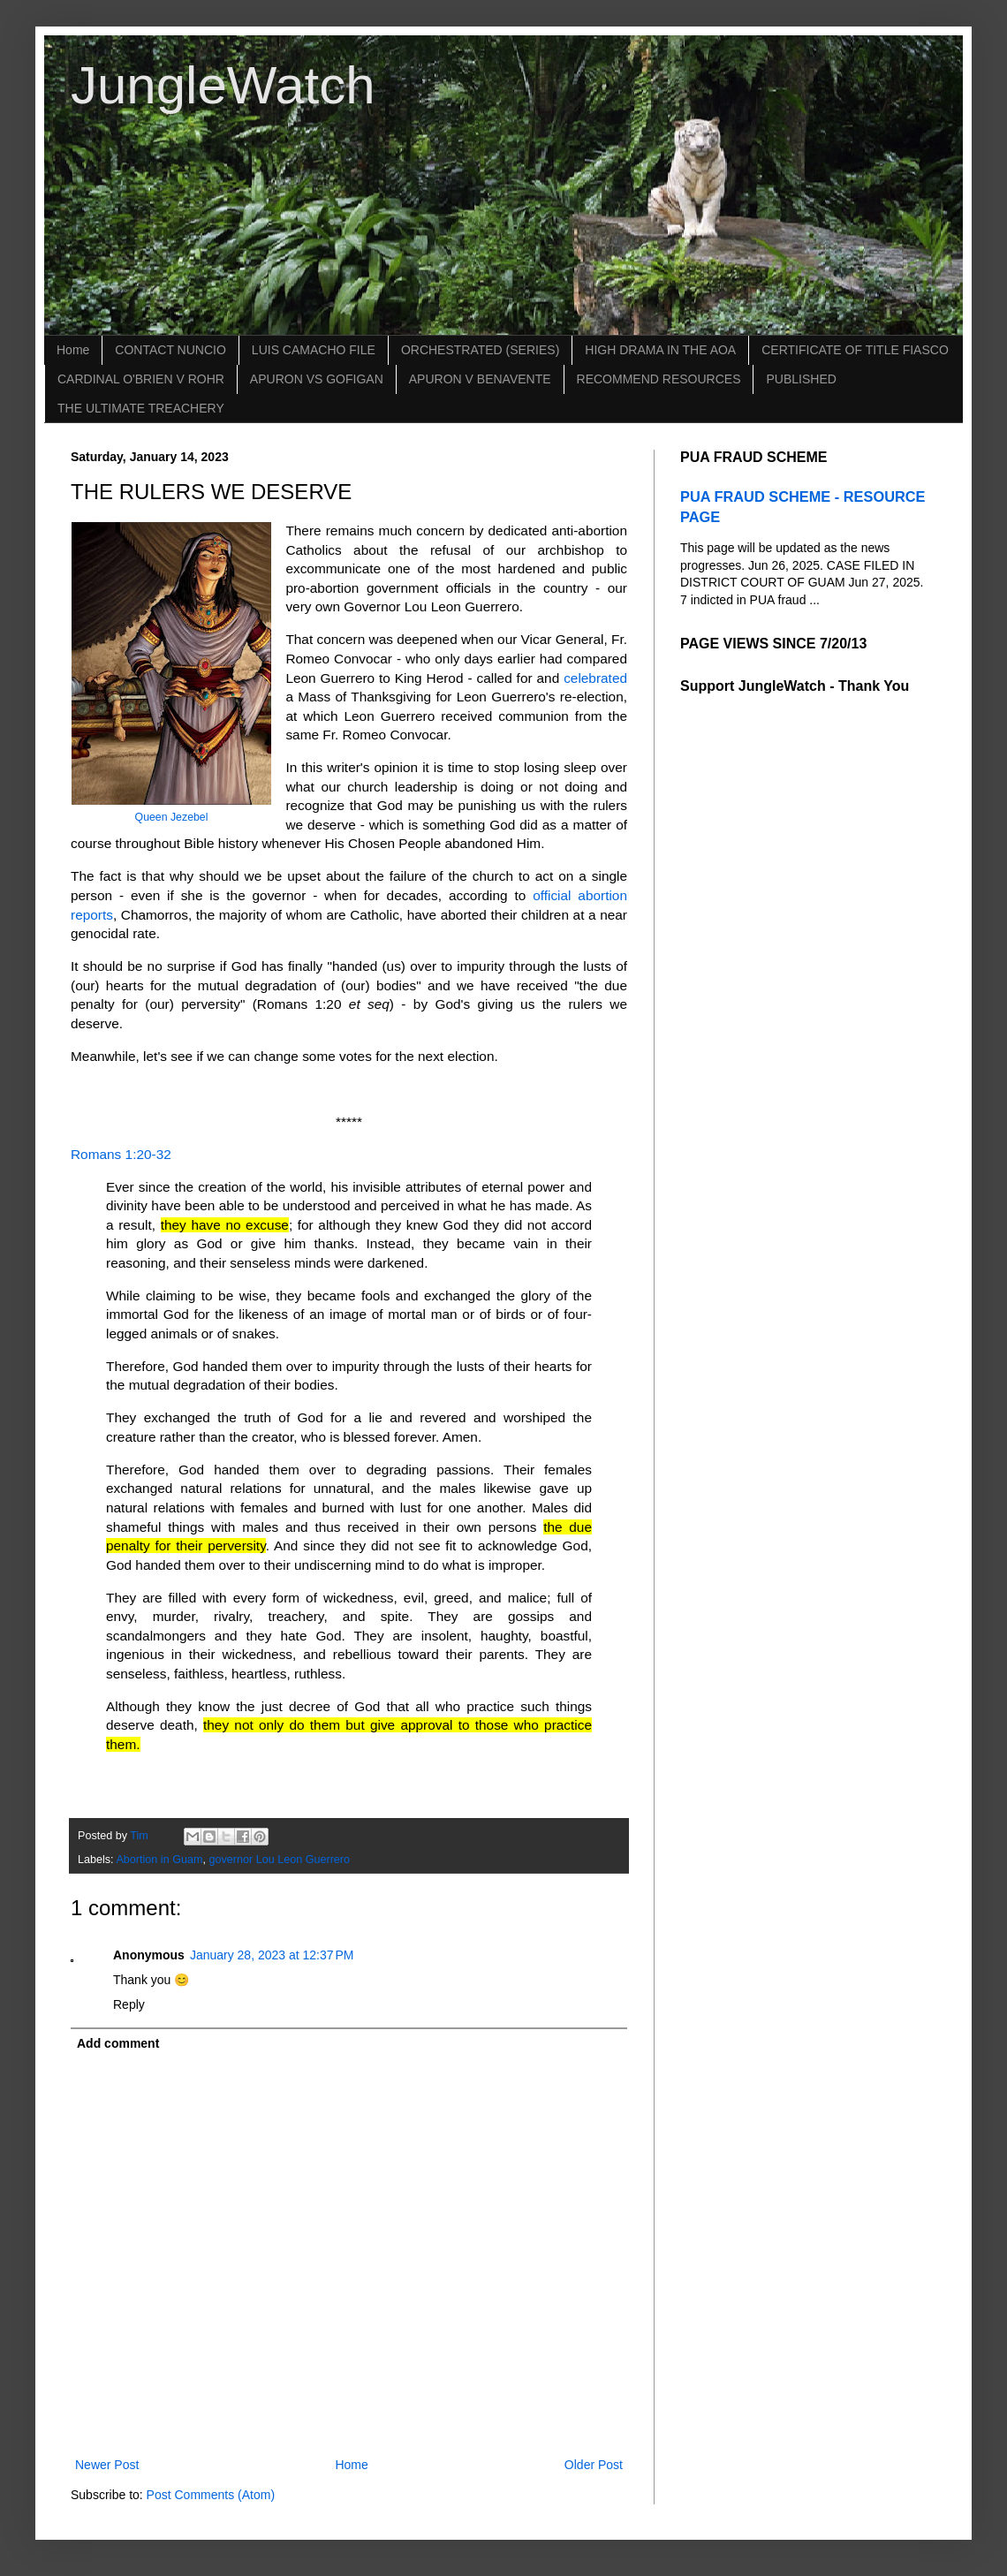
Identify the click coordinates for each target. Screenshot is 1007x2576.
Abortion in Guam (159, 1859)
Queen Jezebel (171, 817)
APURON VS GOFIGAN (316, 379)
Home (73, 350)
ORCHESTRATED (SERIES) (480, 350)
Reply (129, 2004)
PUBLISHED (801, 379)
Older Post (593, 2465)
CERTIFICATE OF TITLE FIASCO (855, 350)
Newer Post (107, 2465)
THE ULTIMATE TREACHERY (140, 408)
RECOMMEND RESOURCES (659, 379)
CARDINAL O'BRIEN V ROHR (140, 379)
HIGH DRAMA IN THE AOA (660, 350)
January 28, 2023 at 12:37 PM (272, 1955)
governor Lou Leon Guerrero (279, 1859)
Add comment (118, 2043)
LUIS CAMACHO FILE (313, 350)
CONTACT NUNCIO (170, 350)
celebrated (595, 678)
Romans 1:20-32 (121, 1154)
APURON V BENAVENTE (480, 379)
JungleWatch (223, 85)
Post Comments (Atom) (211, 2495)
